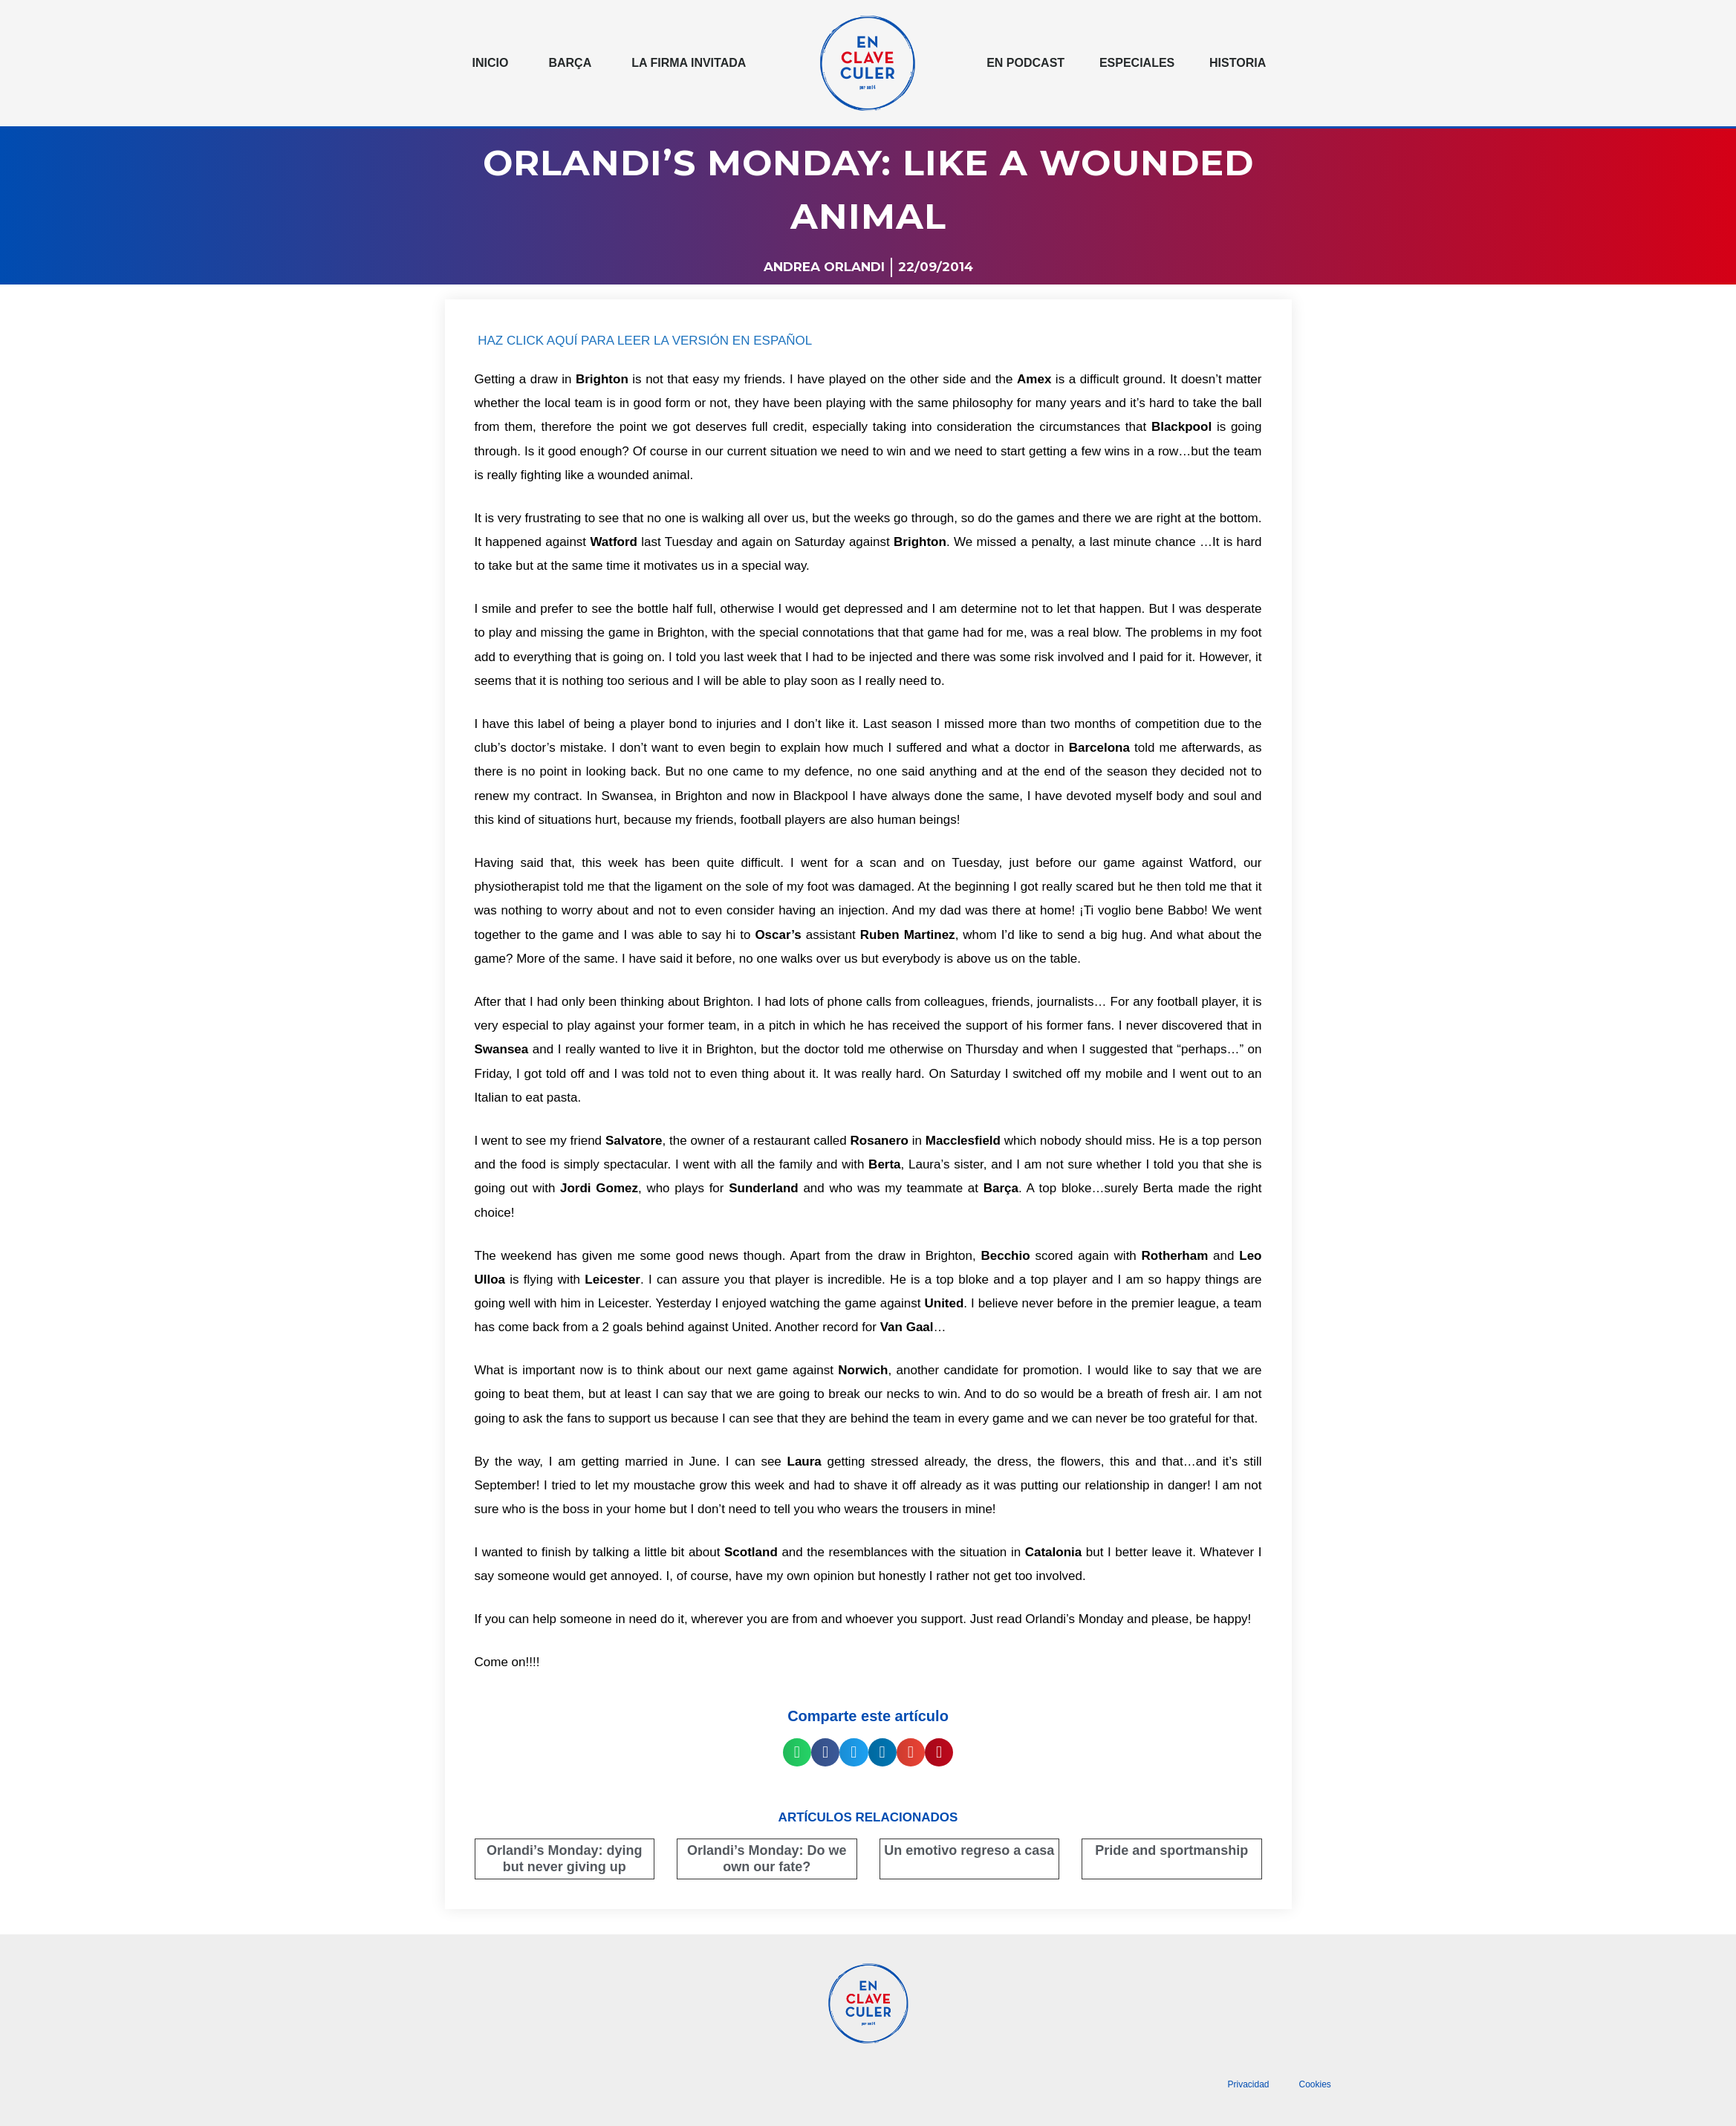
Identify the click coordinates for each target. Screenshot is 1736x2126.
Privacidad (1248, 2084)
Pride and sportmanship (1171, 1850)
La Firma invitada (688, 62)
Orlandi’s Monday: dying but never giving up (564, 1858)
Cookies (1315, 2084)
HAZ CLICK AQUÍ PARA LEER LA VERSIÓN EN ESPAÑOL (645, 341)
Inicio (490, 62)
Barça (569, 62)
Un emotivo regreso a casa (969, 1850)
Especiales (1136, 62)
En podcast (1025, 62)
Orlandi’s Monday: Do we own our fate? (766, 1858)
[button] (797, 1752)
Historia (1237, 62)
